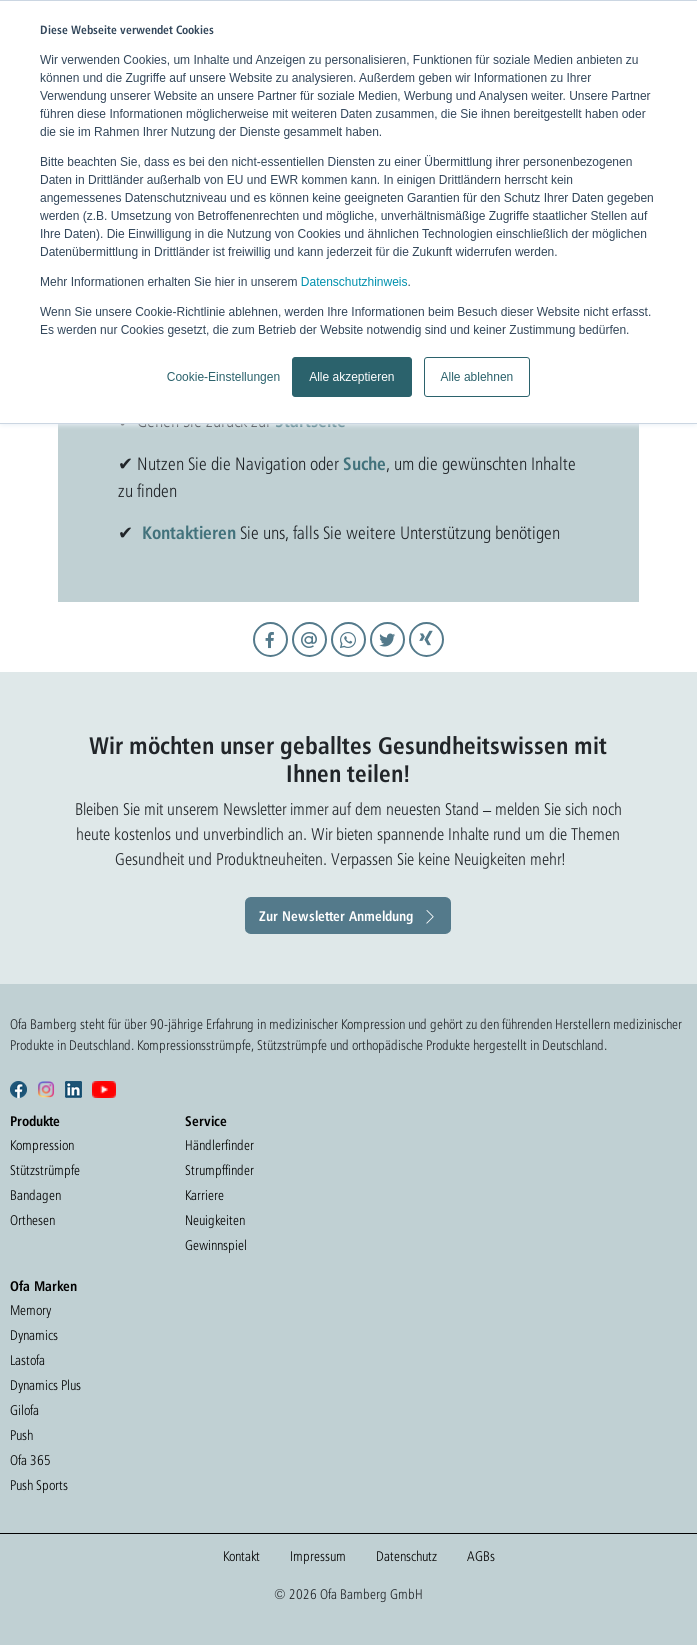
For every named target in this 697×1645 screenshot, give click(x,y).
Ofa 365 (30, 1460)
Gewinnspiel (216, 1245)
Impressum (318, 1556)
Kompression (42, 1145)
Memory (30, 1310)
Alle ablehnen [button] (477, 377)
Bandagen (35, 1195)
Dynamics (34, 1335)
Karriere (204, 1195)
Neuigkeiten (215, 1220)
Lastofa (27, 1360)
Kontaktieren (189, 532)
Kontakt (241, 1556)
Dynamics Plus (45, 1385)
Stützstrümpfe (45, 1170)
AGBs (481, 1556)
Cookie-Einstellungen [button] (223, 377)
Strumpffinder (219, 1170)
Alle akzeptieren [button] (351, 377)
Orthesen (32, 1220)
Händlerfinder (219, 1145)
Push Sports (39, 1485)
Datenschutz (406, 1556)
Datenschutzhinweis (354, 282)
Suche (364, 463)
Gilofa (24, 1410)
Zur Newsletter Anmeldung (336, 915)
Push (21, 1435)
